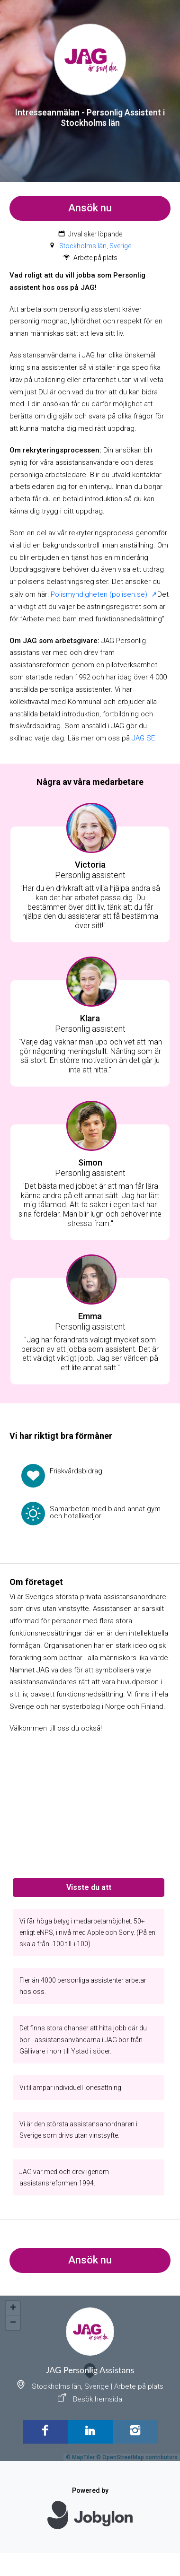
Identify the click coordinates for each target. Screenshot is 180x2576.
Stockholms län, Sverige (95, 246)
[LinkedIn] (90, 2432)
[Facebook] (45, 2432)
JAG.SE (143, 738)
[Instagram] (135, 2432)
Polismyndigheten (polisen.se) (100, 594)
